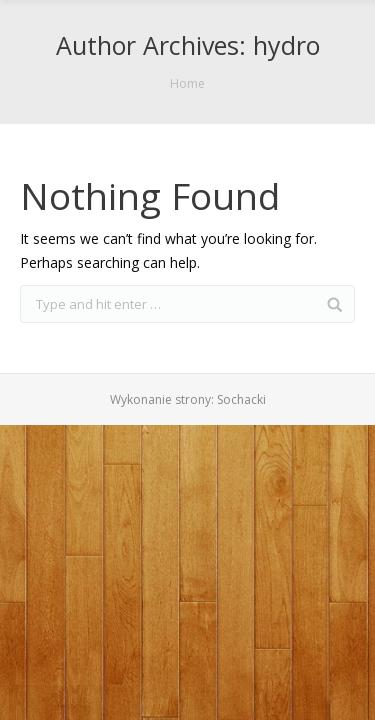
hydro (286, 45)
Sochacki (241, 399)
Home (187, 83)
